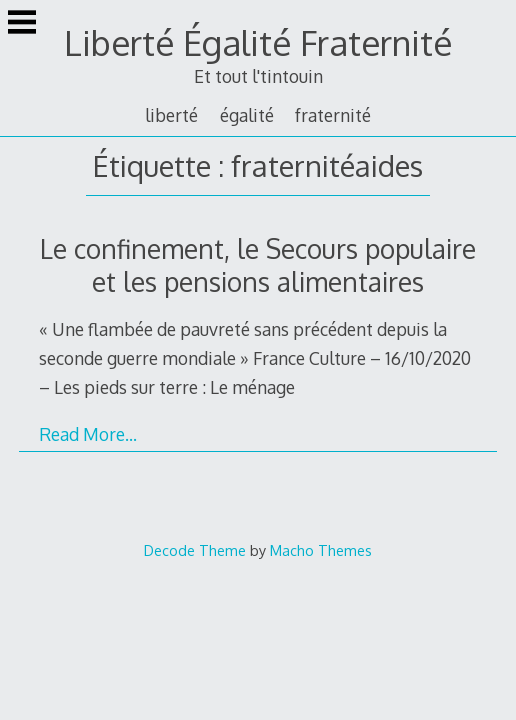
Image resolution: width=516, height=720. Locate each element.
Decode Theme (195, 550)
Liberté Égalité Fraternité (258, 42)
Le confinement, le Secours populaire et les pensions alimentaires (258, 265)
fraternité (333, 115)
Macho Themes (321, 550)
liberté (171, 115)
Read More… (88, 434)
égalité (247, 115)
